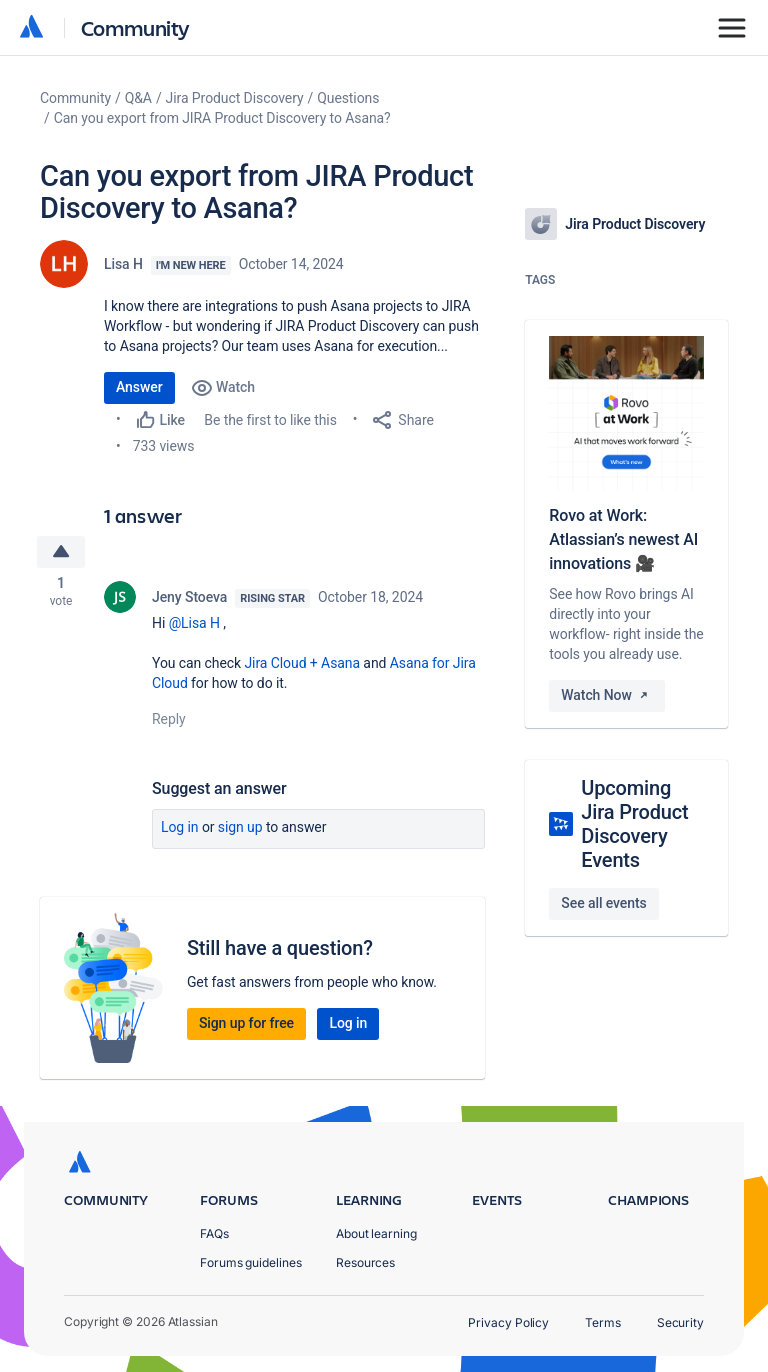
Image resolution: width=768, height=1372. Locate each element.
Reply (169, 722)
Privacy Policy (508, 1322)
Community (135, 27)
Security (680, 1322)
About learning (376, 1233)
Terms (603, 1322)
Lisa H (123, 264)
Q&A (138, 98)
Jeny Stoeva (189, 600)
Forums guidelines (251, 1262)
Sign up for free (246, 1026)
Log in (180, 830)
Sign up (240, 830)
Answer (139, 387)
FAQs (214, 1233)
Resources (365, 1262)
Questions (348, 98)
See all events (603, 903)
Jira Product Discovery (235, 98)
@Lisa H (194, 626)
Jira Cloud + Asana (302, 666)
